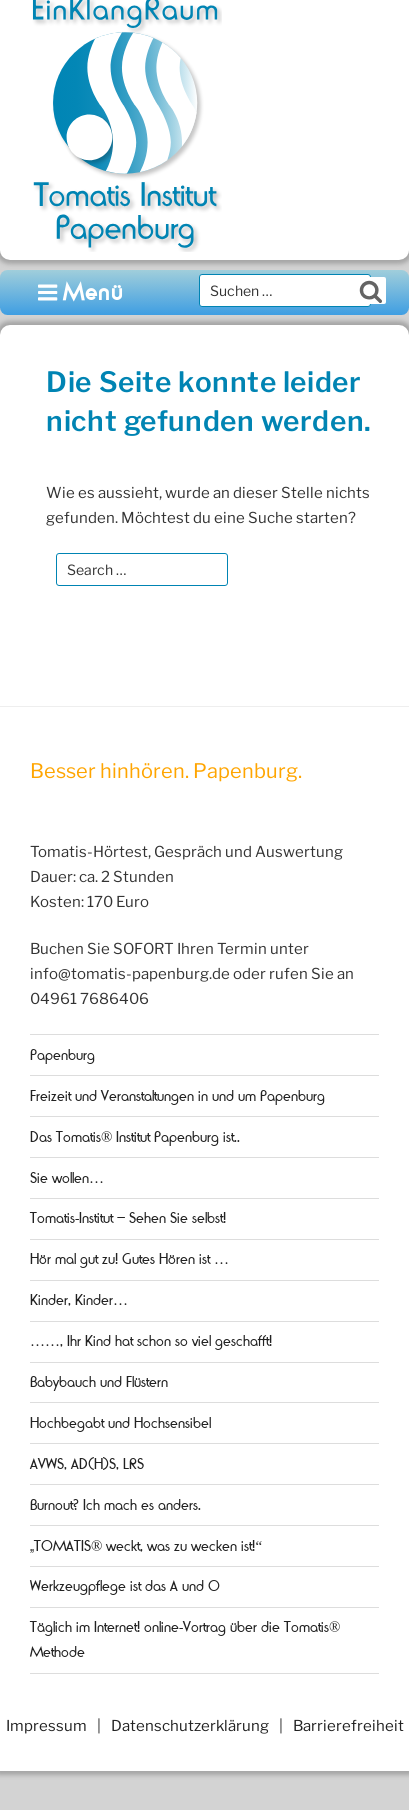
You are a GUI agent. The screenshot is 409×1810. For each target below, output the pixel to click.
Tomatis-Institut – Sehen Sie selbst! (128, 1218)
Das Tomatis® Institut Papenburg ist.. (135, 1137)
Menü (81, 292)
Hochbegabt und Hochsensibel (120, 1423)
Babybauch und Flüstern (99, 1382)
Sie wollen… (67, 1178)
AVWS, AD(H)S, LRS (87, 1464)
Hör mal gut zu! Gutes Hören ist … (129, 1259)
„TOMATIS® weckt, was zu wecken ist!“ (146, 1546)
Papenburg (62, 1055)
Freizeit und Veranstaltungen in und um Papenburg (177, 1096)
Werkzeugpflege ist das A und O (125, 1586)
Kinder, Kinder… (79, 1300)
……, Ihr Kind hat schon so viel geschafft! (151, 1341)
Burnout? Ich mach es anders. (115, 1505)
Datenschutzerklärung (190, 1726)
